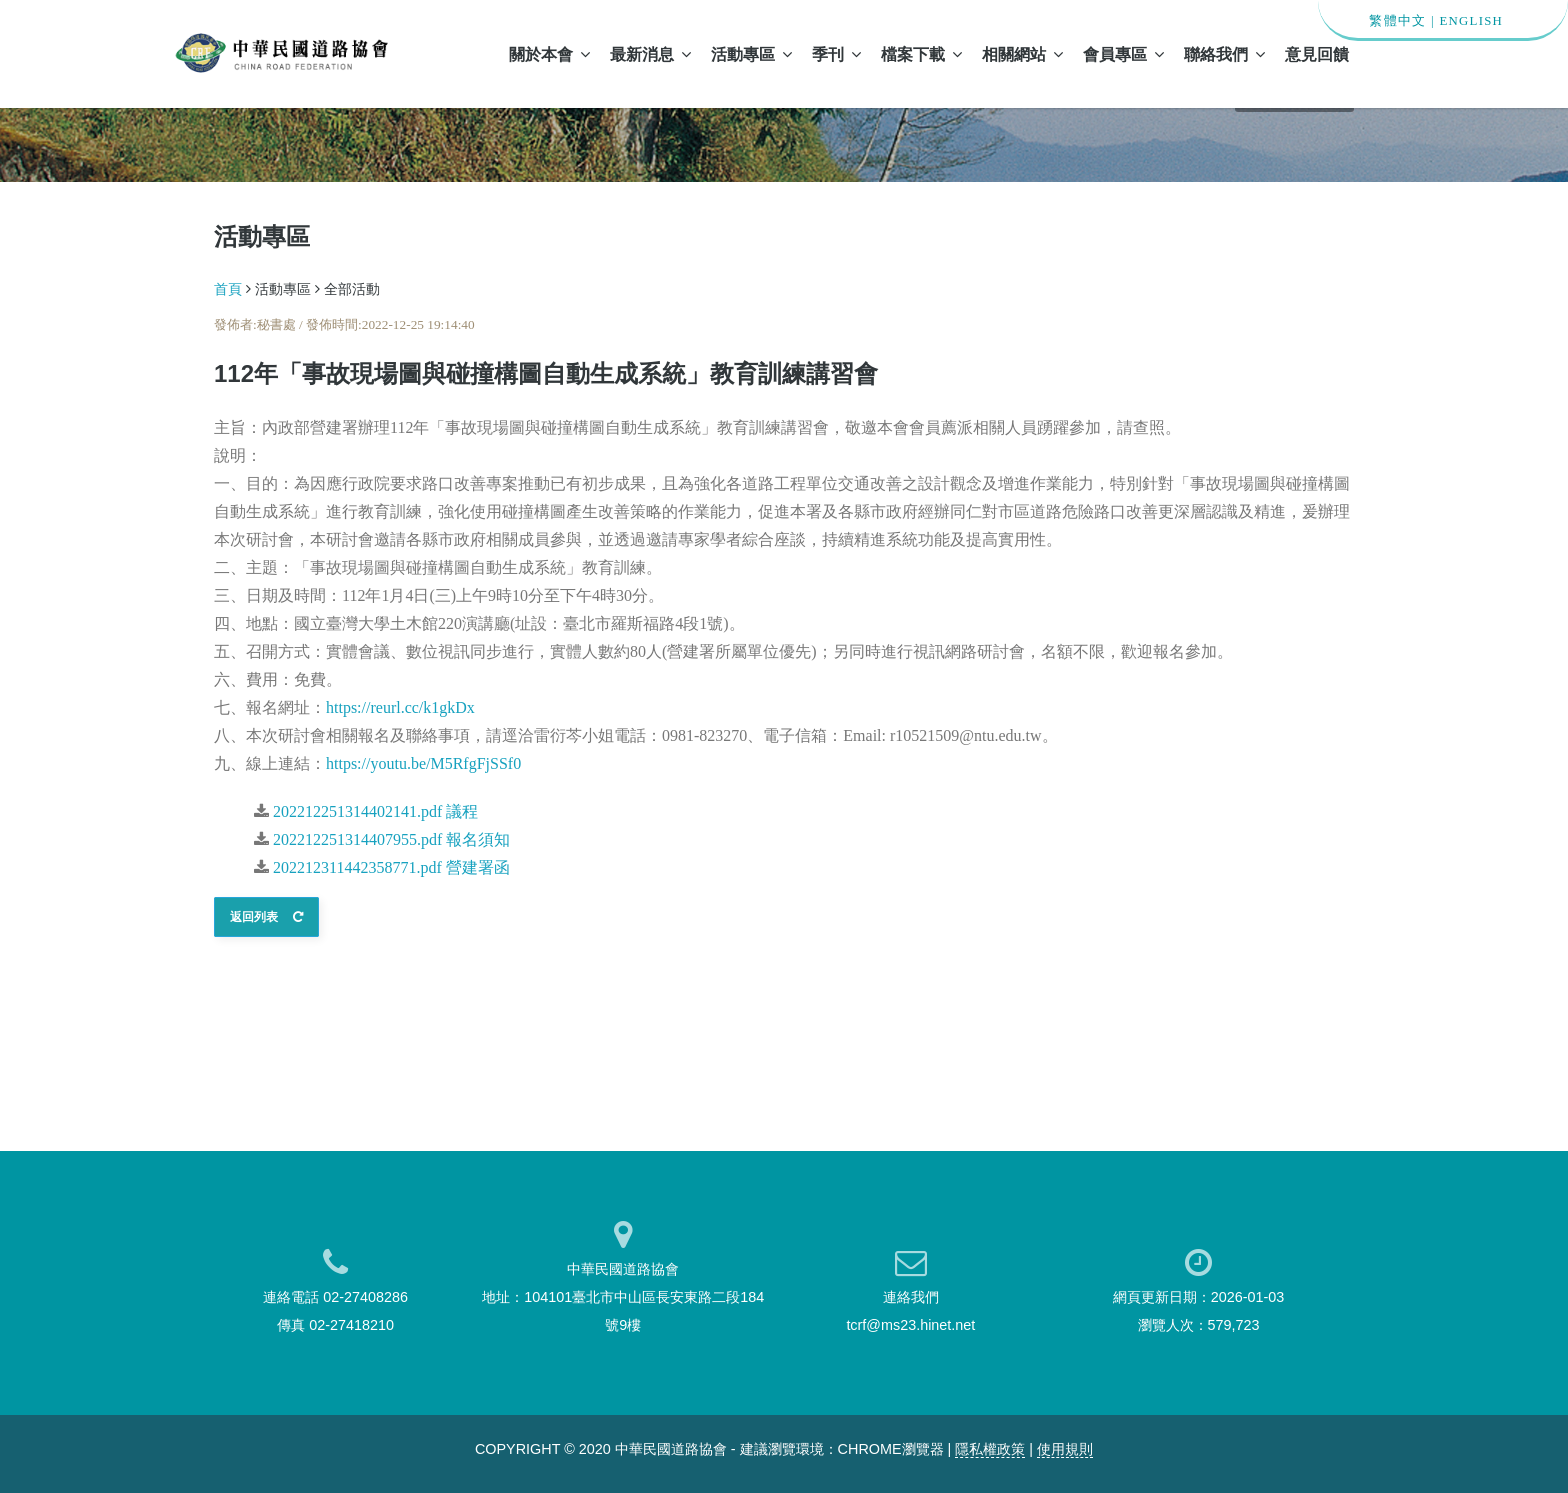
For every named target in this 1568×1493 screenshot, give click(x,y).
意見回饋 (1317, 54)
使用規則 (1065, 1449)
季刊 (836, 54)
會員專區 (1123, 54)
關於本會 (549, 54)
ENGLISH (1471, 21)
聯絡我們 (1224, 54)
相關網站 (1022, 54)
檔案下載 (921, 54)
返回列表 (266, 917)
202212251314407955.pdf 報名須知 (391, 839)
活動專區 (751, 54)
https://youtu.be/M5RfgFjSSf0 (423, 763)
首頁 (228, 289)
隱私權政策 (990, 1449)
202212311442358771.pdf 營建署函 (391, 867)
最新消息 (650, 54)
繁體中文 (1397, 21)
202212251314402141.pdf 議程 (375, 811)
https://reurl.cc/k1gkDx (400, 707)
